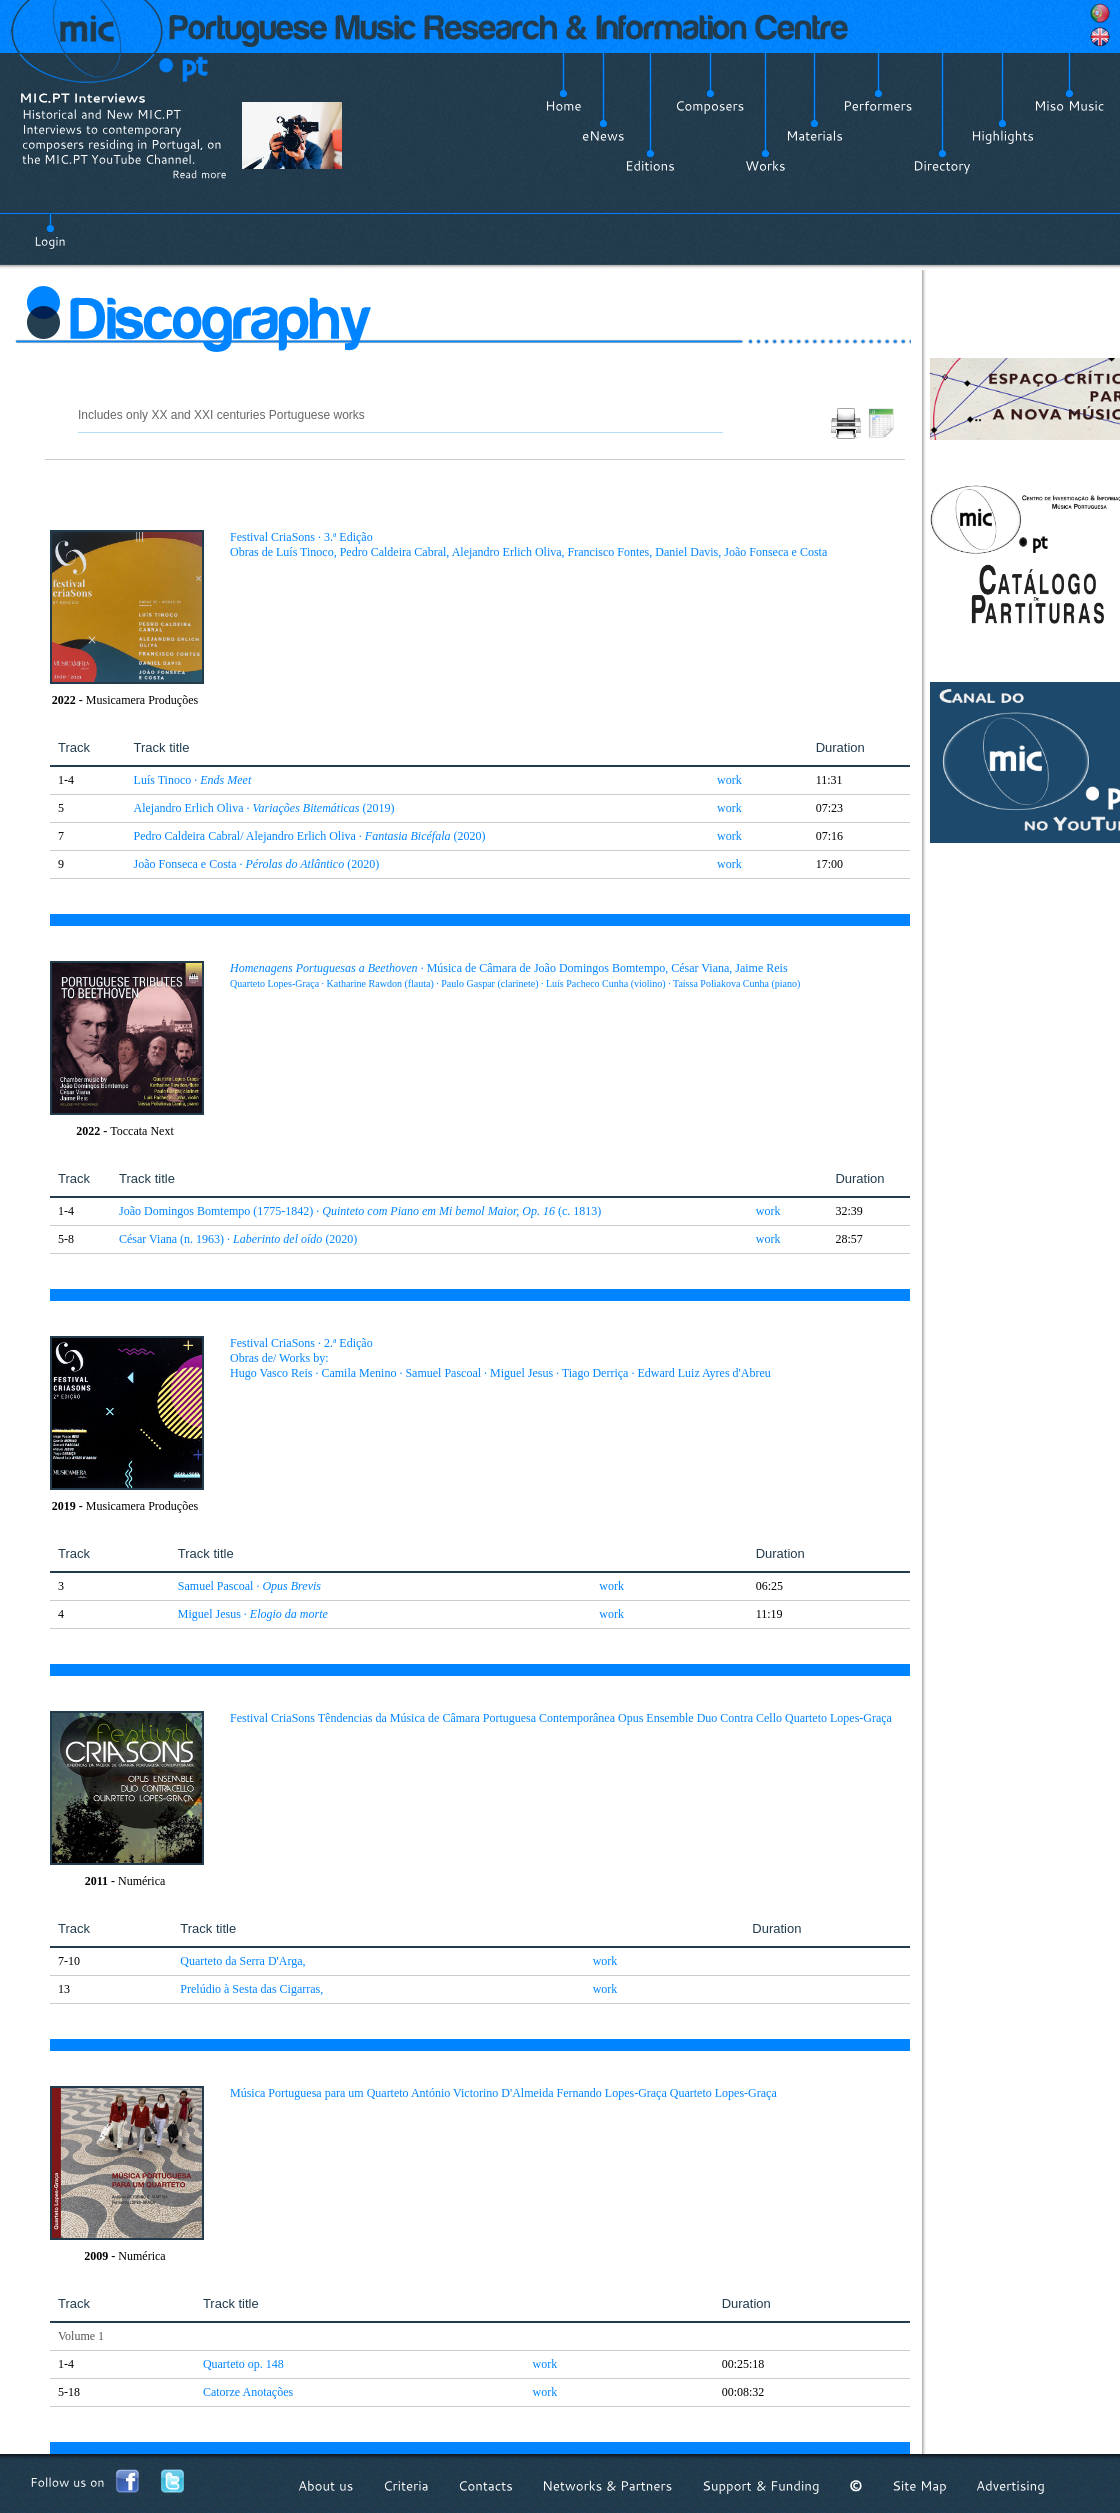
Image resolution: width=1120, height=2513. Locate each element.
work (729, 780)
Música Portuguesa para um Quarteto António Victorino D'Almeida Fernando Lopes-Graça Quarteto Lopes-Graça (503, 2093)
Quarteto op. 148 (243, 2364)
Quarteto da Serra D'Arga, (242, 1961)
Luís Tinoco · (193, 780)
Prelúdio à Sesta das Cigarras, (251, 1989)
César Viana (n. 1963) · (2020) (238, 1239)
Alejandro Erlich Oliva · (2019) (264, 808)
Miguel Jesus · (253, 1614)
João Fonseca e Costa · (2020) (257, 864)
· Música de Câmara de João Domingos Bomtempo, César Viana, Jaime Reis (515, 975)
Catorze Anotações (248, 2392)
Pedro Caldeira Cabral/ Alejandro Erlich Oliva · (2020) (310, 836)
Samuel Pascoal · (249, 1586)
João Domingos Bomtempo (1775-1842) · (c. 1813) (360, 1211)
